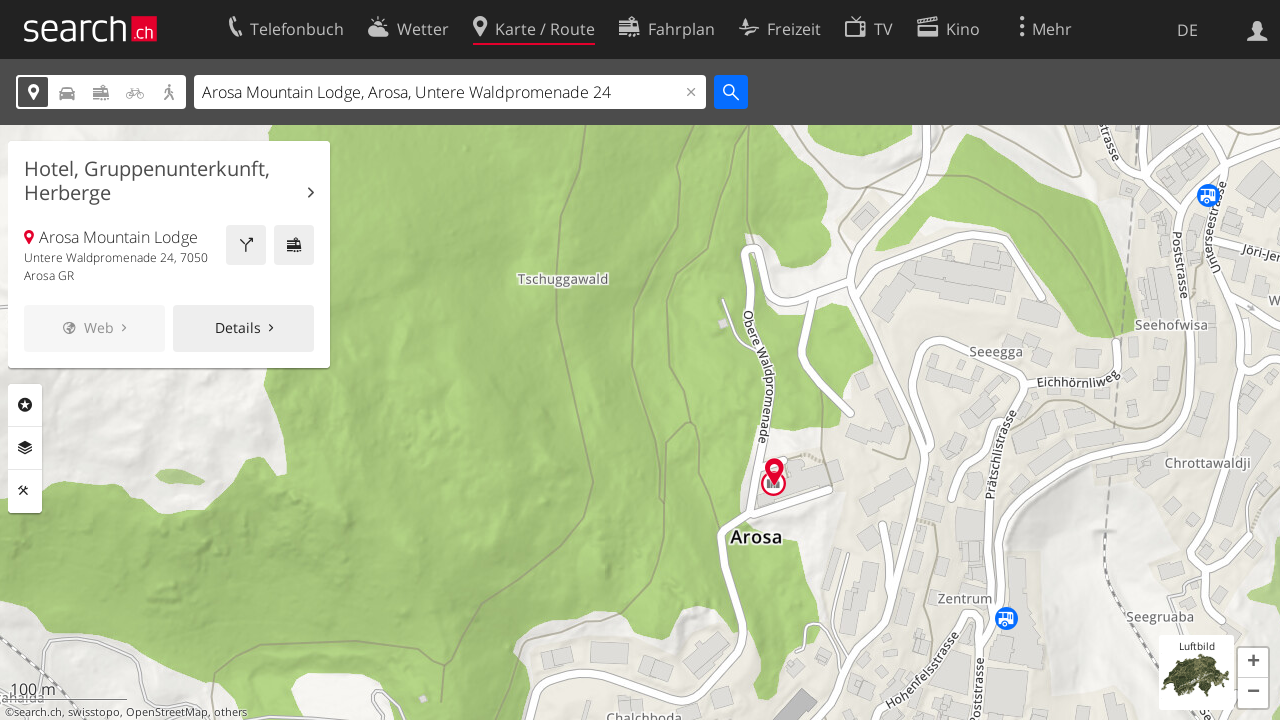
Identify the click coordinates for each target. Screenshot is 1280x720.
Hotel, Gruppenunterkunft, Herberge (147, 181)
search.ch (38, 712)
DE (1187, 30)
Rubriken (25, 405)
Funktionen (25, 491)
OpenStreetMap (167, 712)
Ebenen (25, 448)
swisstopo (94, 712)
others (230, 712)
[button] (1253, 663)
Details (238, 327)
